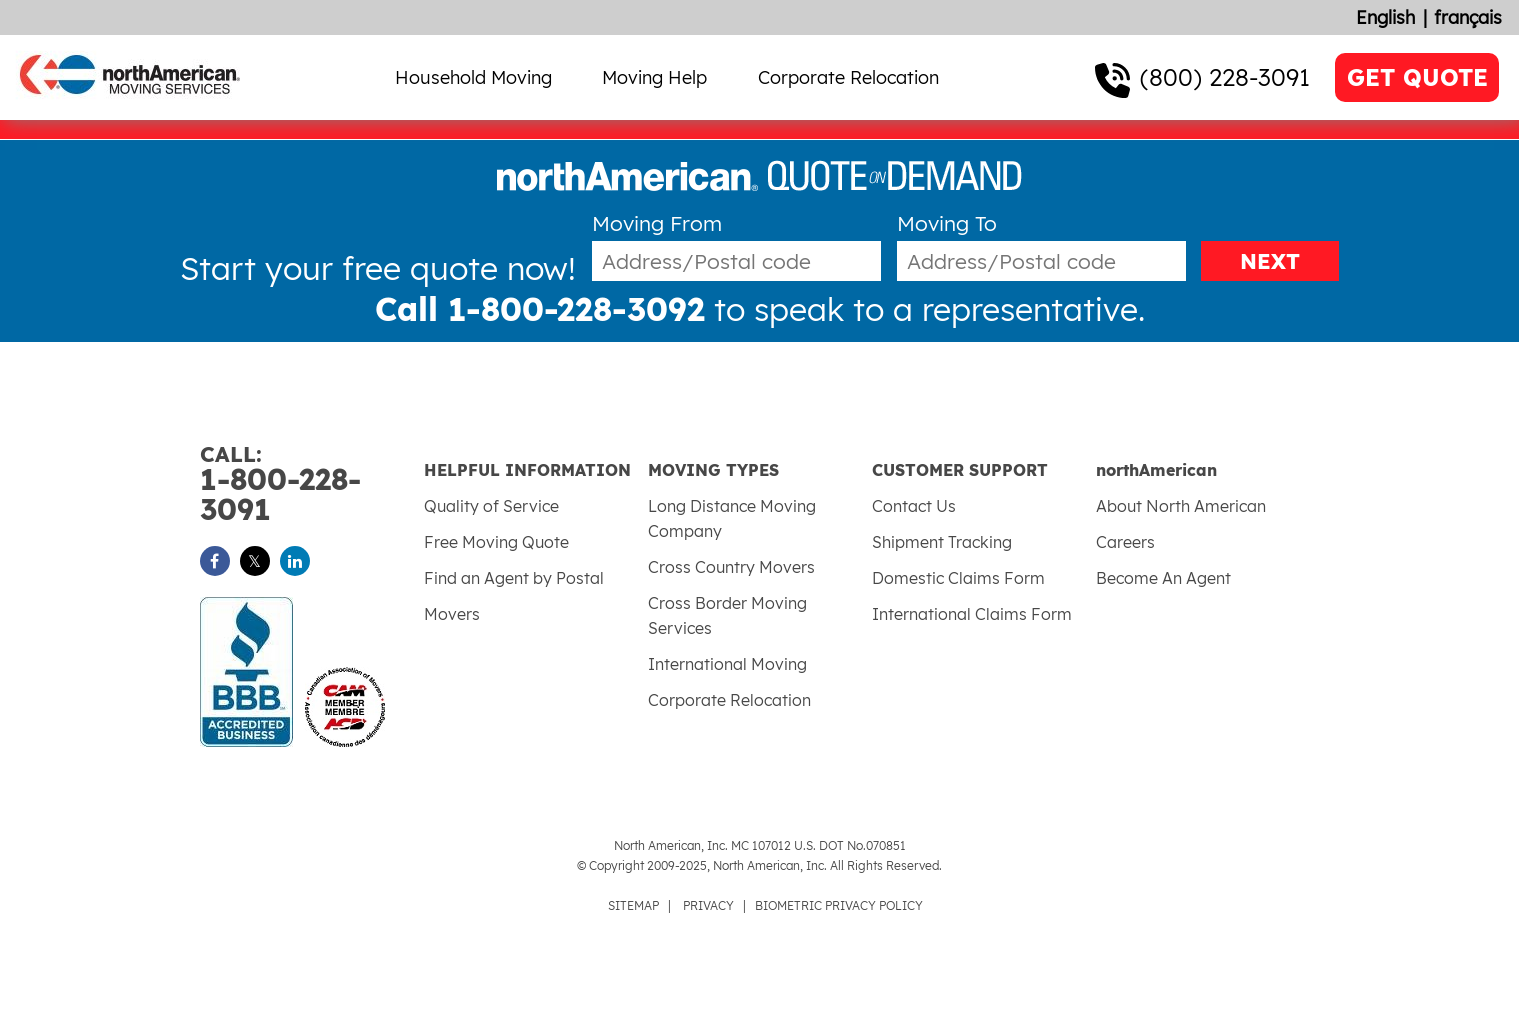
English (1385, 17)
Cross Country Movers (731, 567)
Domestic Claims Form (958, 578)
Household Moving (473, 77)
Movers (452, 614)
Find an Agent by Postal (514, 578)
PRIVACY (708, 905)
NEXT (1270, 261)
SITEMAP (633, 905)
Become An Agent (1163, 578)
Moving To (947, 223)
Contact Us (914, 506)
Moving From (657, 223)
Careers (1125, 542)
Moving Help (654, 77)
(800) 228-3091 (1225, 77)
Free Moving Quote (496, 542)
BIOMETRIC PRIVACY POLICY (839, 905)
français (1468, 17)
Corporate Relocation (848, 77)
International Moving (727, 664)
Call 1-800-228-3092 (540, 309)
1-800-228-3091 (312, 484)
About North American (1181, 506)
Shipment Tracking (942, 542)
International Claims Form (972, 614)
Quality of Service (491, 506)
